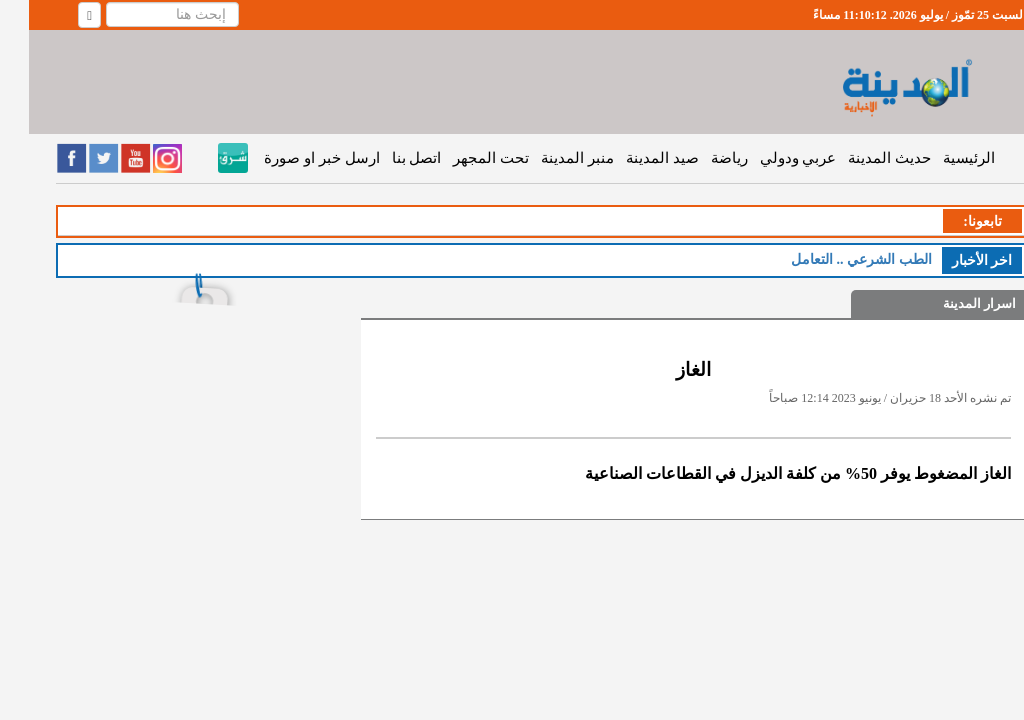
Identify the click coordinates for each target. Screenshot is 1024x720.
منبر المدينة (548, 158)
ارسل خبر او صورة (292, 158)
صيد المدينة (633, 158)
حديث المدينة (860, 158)
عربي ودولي (769, 158)
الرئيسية (940, 158)
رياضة (700, 158)
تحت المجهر (462, 158)
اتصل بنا (388, 158)
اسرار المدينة (950, 303)
